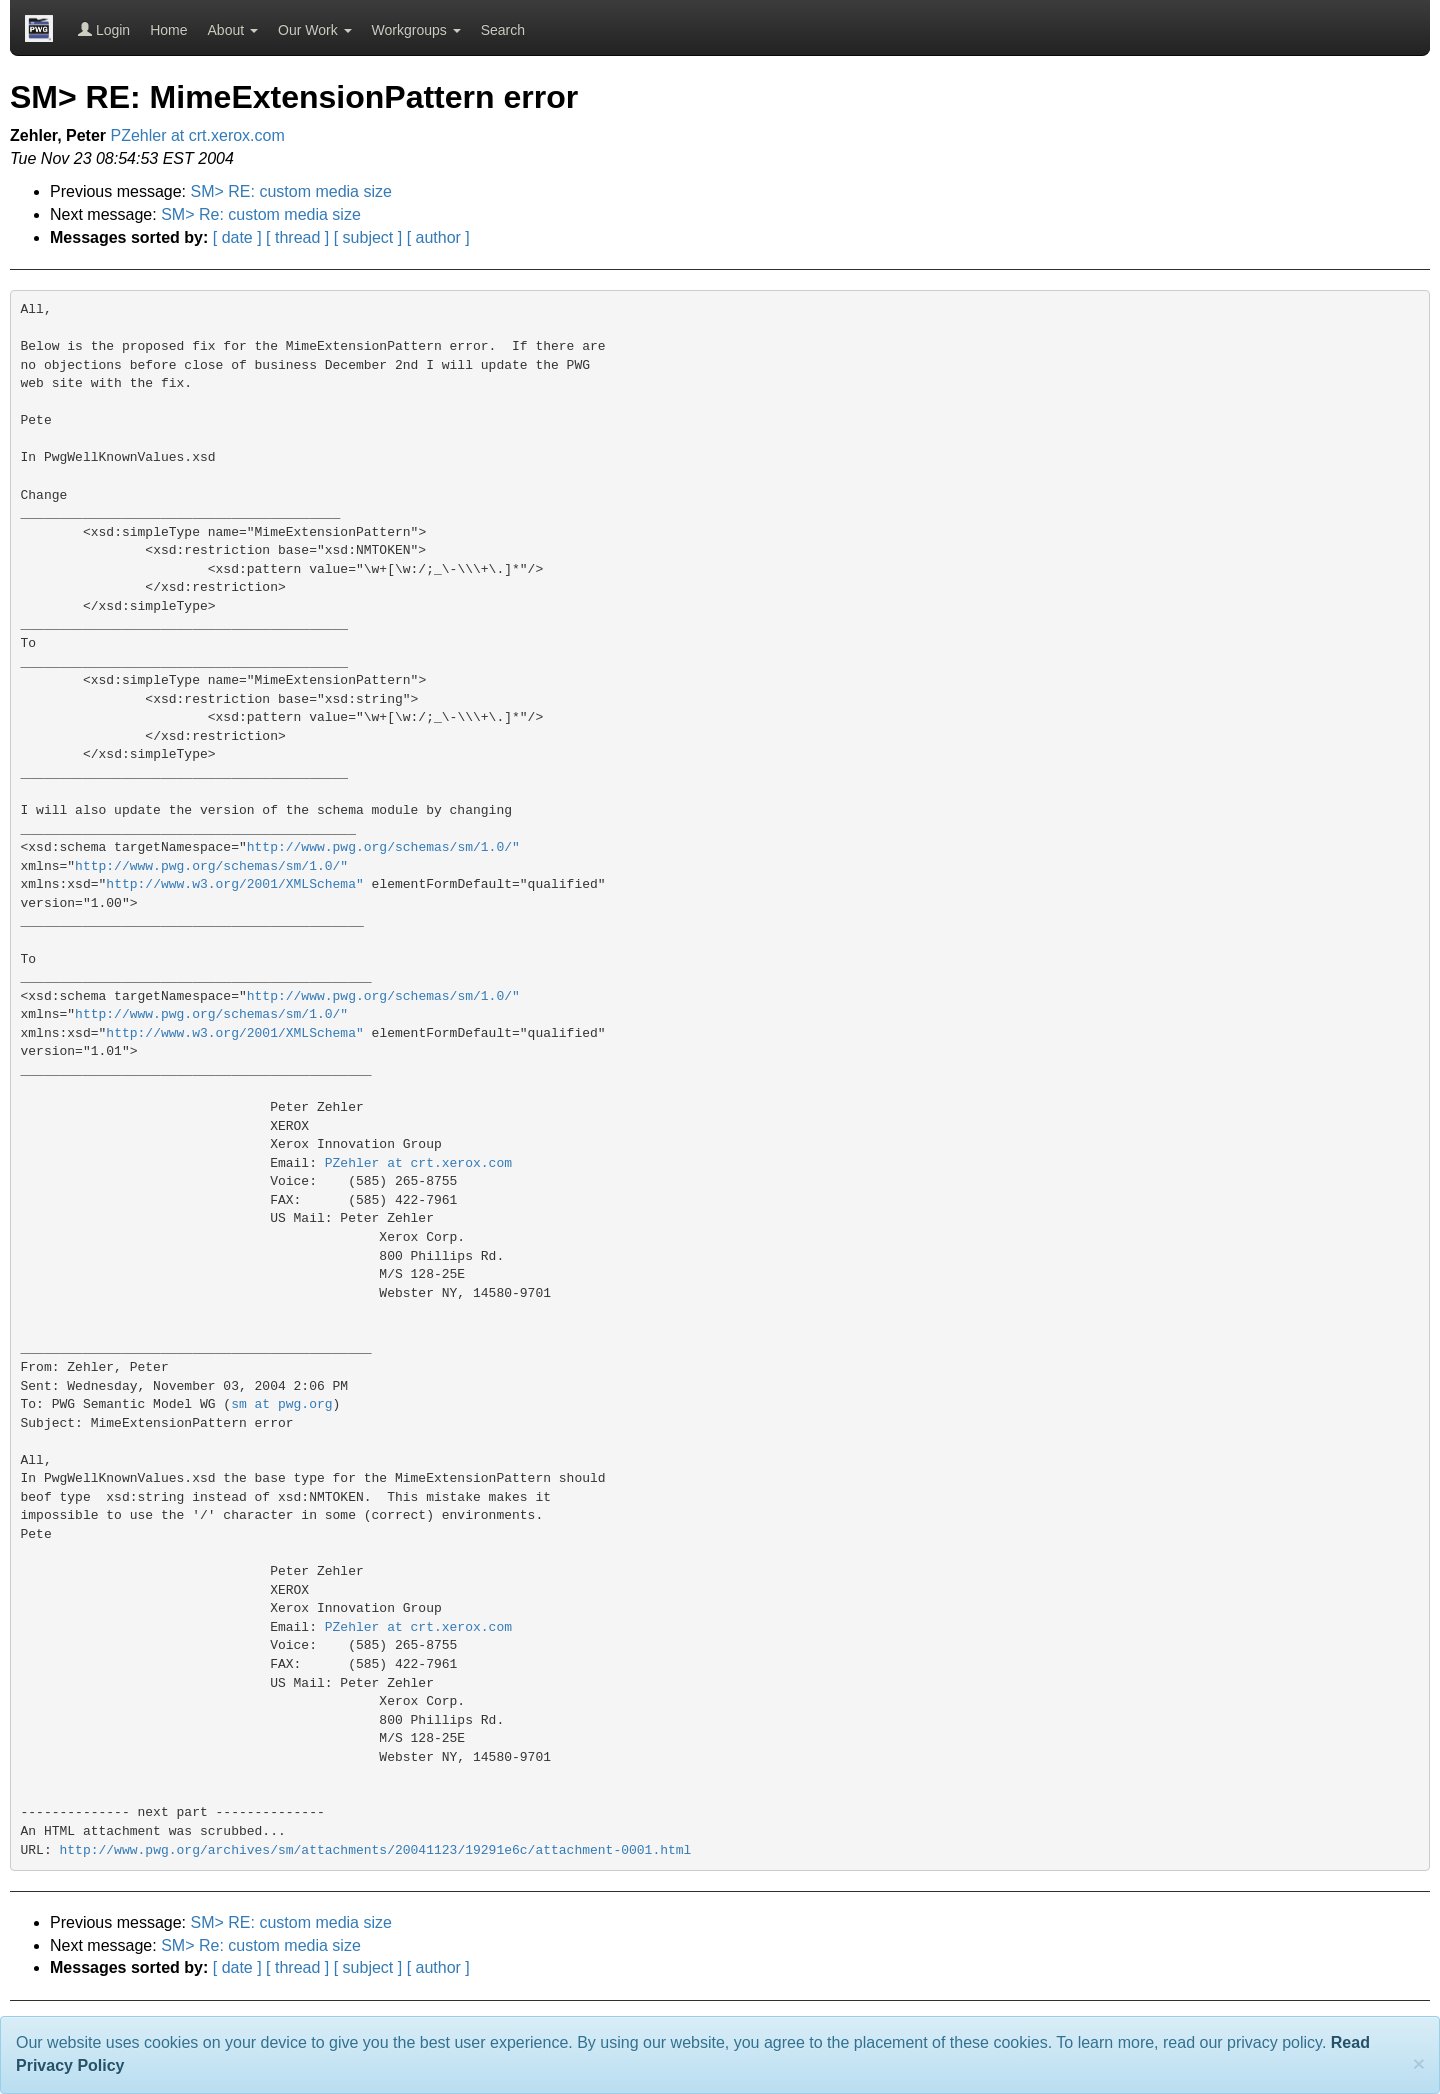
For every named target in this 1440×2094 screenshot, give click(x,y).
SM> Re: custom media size (261, 214)
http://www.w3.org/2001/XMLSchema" (234, 884)
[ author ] (438, 237)
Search (503, 30)
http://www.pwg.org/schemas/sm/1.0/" (383, 847)
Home (168, 30)
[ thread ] (297, 237)
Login (104, 30)
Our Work (315, 30)
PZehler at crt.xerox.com (198, 135)
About (233, 30)
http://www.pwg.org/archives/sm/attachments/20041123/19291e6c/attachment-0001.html (376, 1850)
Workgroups (416, 30)
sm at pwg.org (281, 1404)
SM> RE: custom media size (291, 191)
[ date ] (237, 237)
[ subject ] (368, 237)
